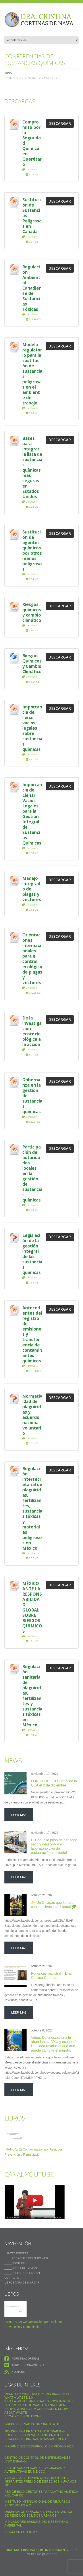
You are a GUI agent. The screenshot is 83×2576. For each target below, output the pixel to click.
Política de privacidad (41, 2553)
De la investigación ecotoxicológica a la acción (32, 1031)
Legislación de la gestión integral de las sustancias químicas (32, 1253)
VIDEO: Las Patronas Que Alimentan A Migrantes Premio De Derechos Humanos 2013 (40, 2481)
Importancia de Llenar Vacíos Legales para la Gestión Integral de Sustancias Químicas (32, 814)
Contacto (11, 2277)
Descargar (60, 123)
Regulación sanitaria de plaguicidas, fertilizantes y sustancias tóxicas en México (32, 1695)
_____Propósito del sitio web (26, 2258)
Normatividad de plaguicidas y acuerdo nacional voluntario (32, 1414)
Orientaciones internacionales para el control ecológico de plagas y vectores (32, 958)
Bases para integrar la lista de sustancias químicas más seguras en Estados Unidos (32, 467)
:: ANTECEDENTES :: (17, 2253)
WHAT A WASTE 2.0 (18, 2397)
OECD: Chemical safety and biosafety (36, 2394)
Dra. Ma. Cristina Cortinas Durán (35, 2550)
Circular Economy (20, 2532)
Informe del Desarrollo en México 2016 (38, 2446)
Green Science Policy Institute (31, 2424)
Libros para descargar (21, 2282)
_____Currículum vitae (21, 2268)
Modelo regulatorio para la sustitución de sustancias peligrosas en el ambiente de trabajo (32, 374)
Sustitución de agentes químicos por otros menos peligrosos (32, 550)
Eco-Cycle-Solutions (22, 2416)
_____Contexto (15, 2263)
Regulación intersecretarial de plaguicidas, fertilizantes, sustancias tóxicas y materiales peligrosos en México (32, 1508)
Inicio (8, 73)
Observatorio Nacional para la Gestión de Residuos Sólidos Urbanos (38, 2513)
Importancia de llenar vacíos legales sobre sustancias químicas (32, 728)
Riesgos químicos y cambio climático (31, 612)
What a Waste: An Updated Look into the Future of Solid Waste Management (38, 2403)
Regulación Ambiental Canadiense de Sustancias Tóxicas (32, 288)
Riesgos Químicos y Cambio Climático (32, 663)
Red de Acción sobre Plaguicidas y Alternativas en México (34, 2469)
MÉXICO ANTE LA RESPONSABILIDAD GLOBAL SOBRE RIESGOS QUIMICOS (32, 1607)
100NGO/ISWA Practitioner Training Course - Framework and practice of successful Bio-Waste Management (37, 2435)
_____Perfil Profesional (22, 2272)
